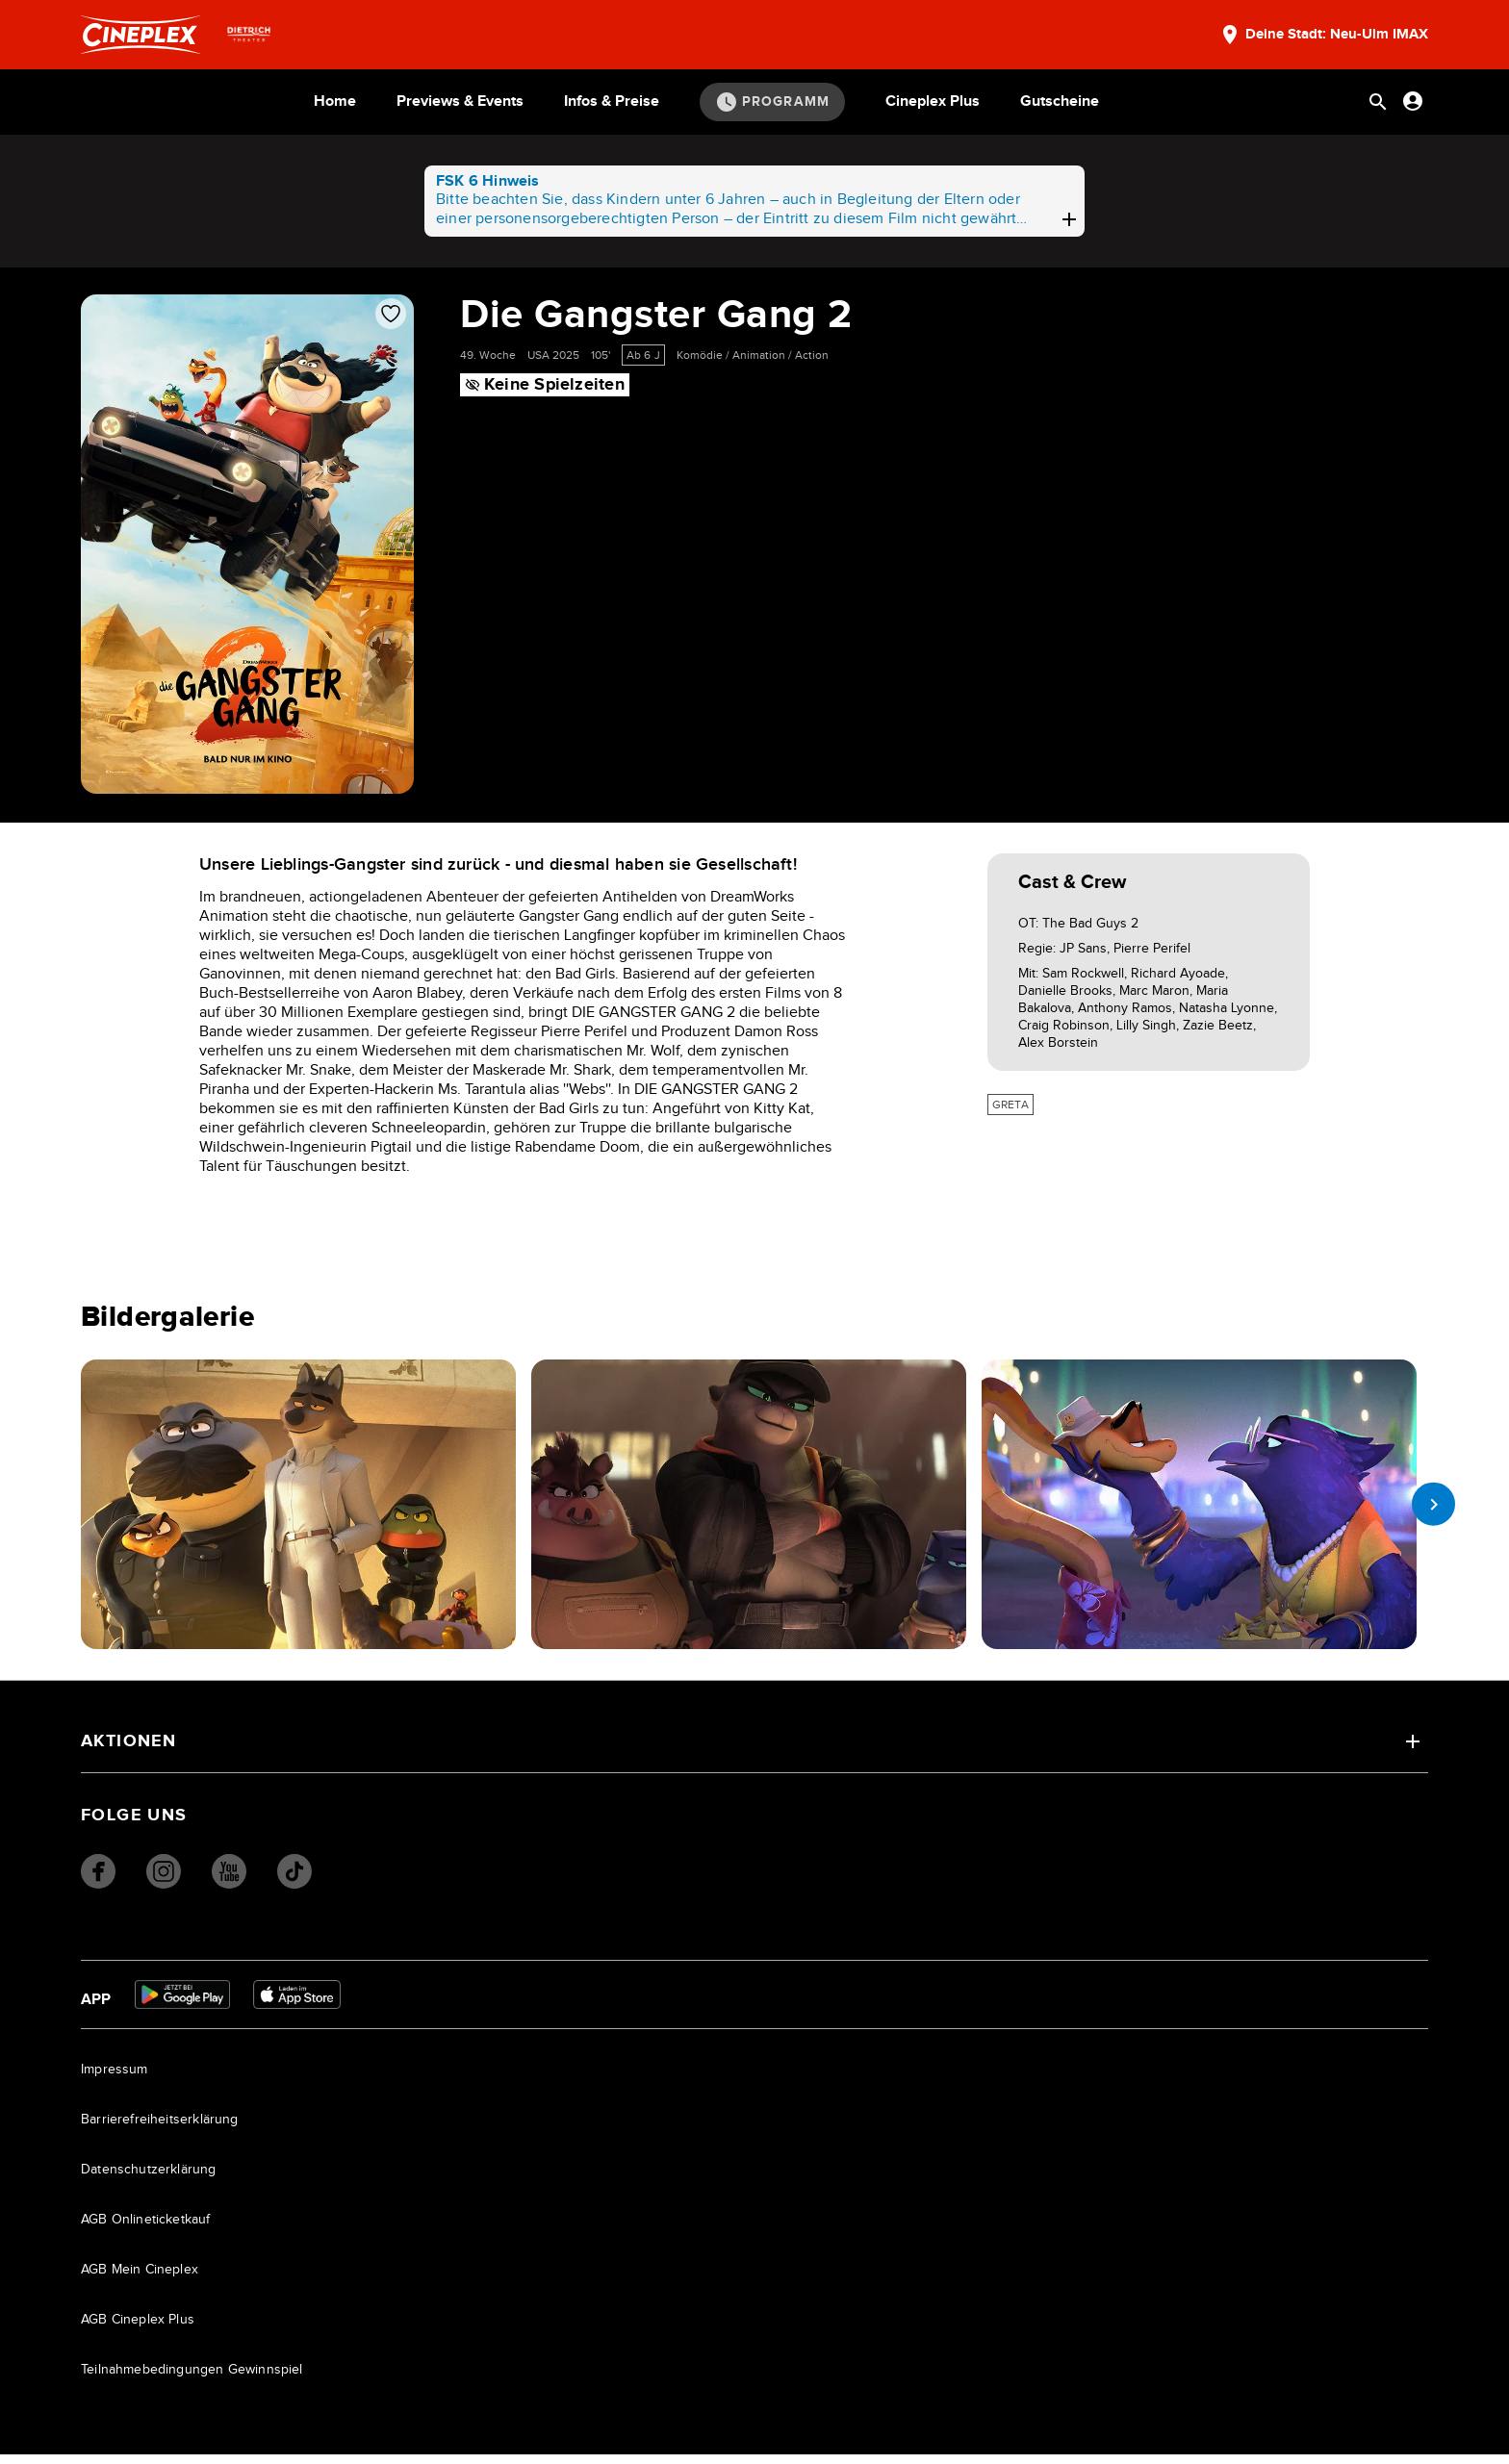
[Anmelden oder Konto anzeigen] (1412, 101)
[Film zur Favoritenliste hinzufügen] (390, 313)
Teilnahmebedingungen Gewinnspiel (192, 2379)
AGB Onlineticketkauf (146, 2229)
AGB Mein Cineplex (139, 2279)
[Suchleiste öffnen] (1378, 102)
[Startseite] (140, 34)
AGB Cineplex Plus (137, 2329)
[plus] (1069, 219)
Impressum (114, 2079)
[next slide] (1428, 1504)
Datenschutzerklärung (149, 2179)
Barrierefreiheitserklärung (160, 2129)
